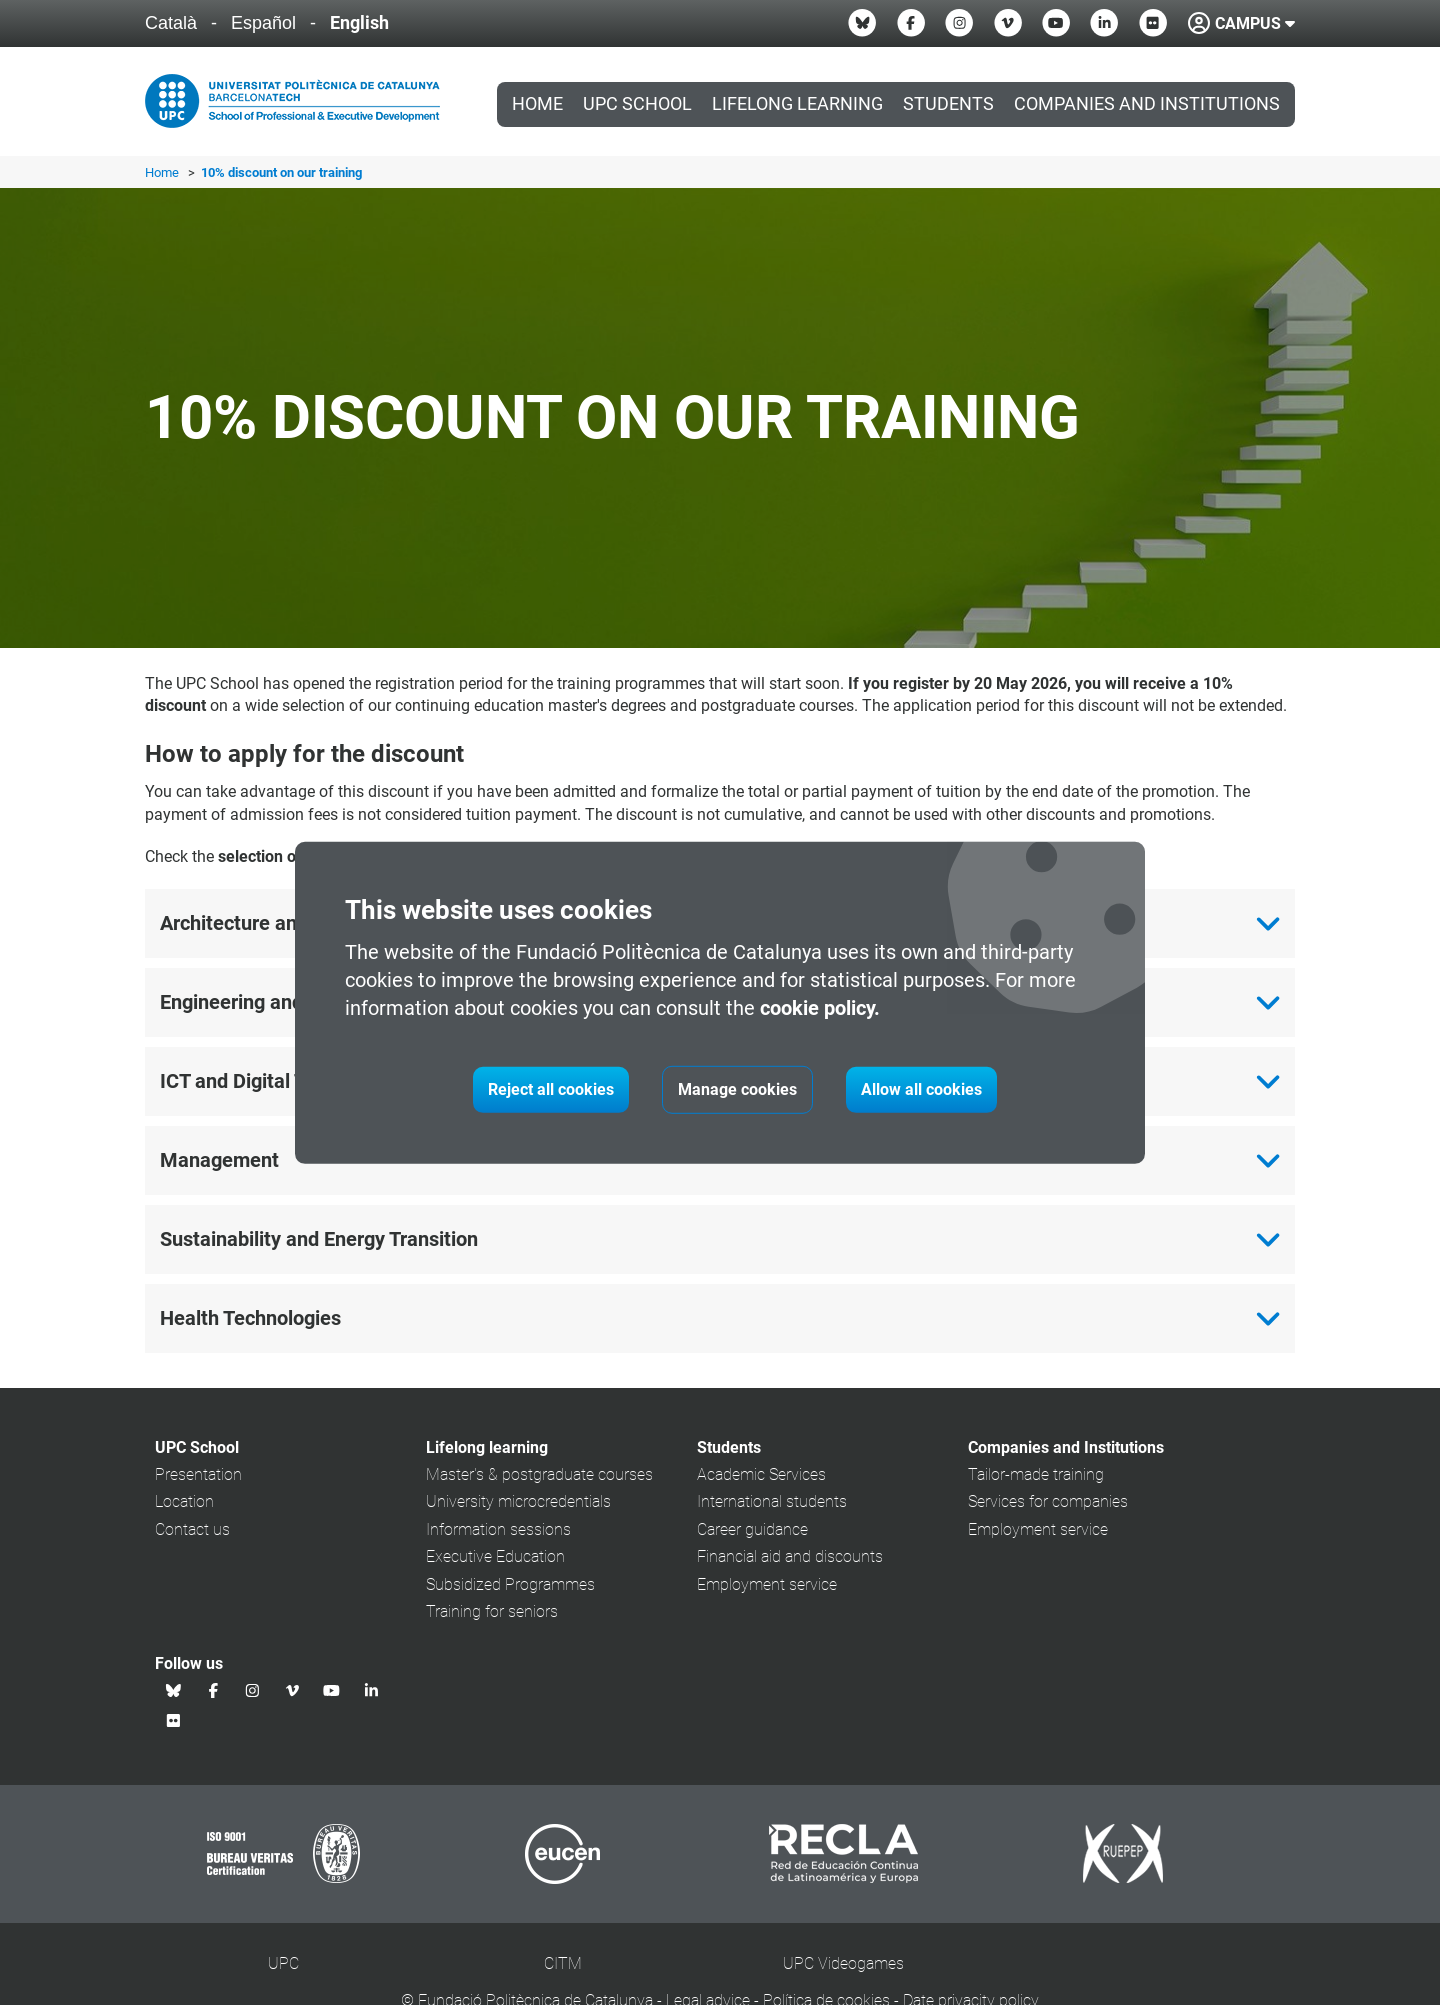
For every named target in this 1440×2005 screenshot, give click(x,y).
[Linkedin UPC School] (1104, 23)
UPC (283, 1963)
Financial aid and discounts (790, 1556)
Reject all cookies (551, 1089)
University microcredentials (518, 1501)
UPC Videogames (843, 1963)
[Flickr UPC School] (1153, 23)
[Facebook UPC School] (911, 23)
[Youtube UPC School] (1056, 23)
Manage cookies (737, 1089)
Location (184, 1501)
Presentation (198, 1474)
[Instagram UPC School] (959, 23)
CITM (563, 1963)
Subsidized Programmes (510, 1584)
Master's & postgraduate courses (539, 1474)
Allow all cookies (921, 1089)
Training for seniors (492, 1611)
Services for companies (1048, 1501)
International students (772, 1501)
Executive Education (495, 1556)
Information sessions (498, 1529)
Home (537, 104)
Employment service (767, 1584)
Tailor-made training (1036, 1474)
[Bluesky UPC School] (862, 23)
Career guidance (752, 1529)
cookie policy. (820, 1008)
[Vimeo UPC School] (1008, 23)
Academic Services (761, 1474)
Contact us (192, 1529)
